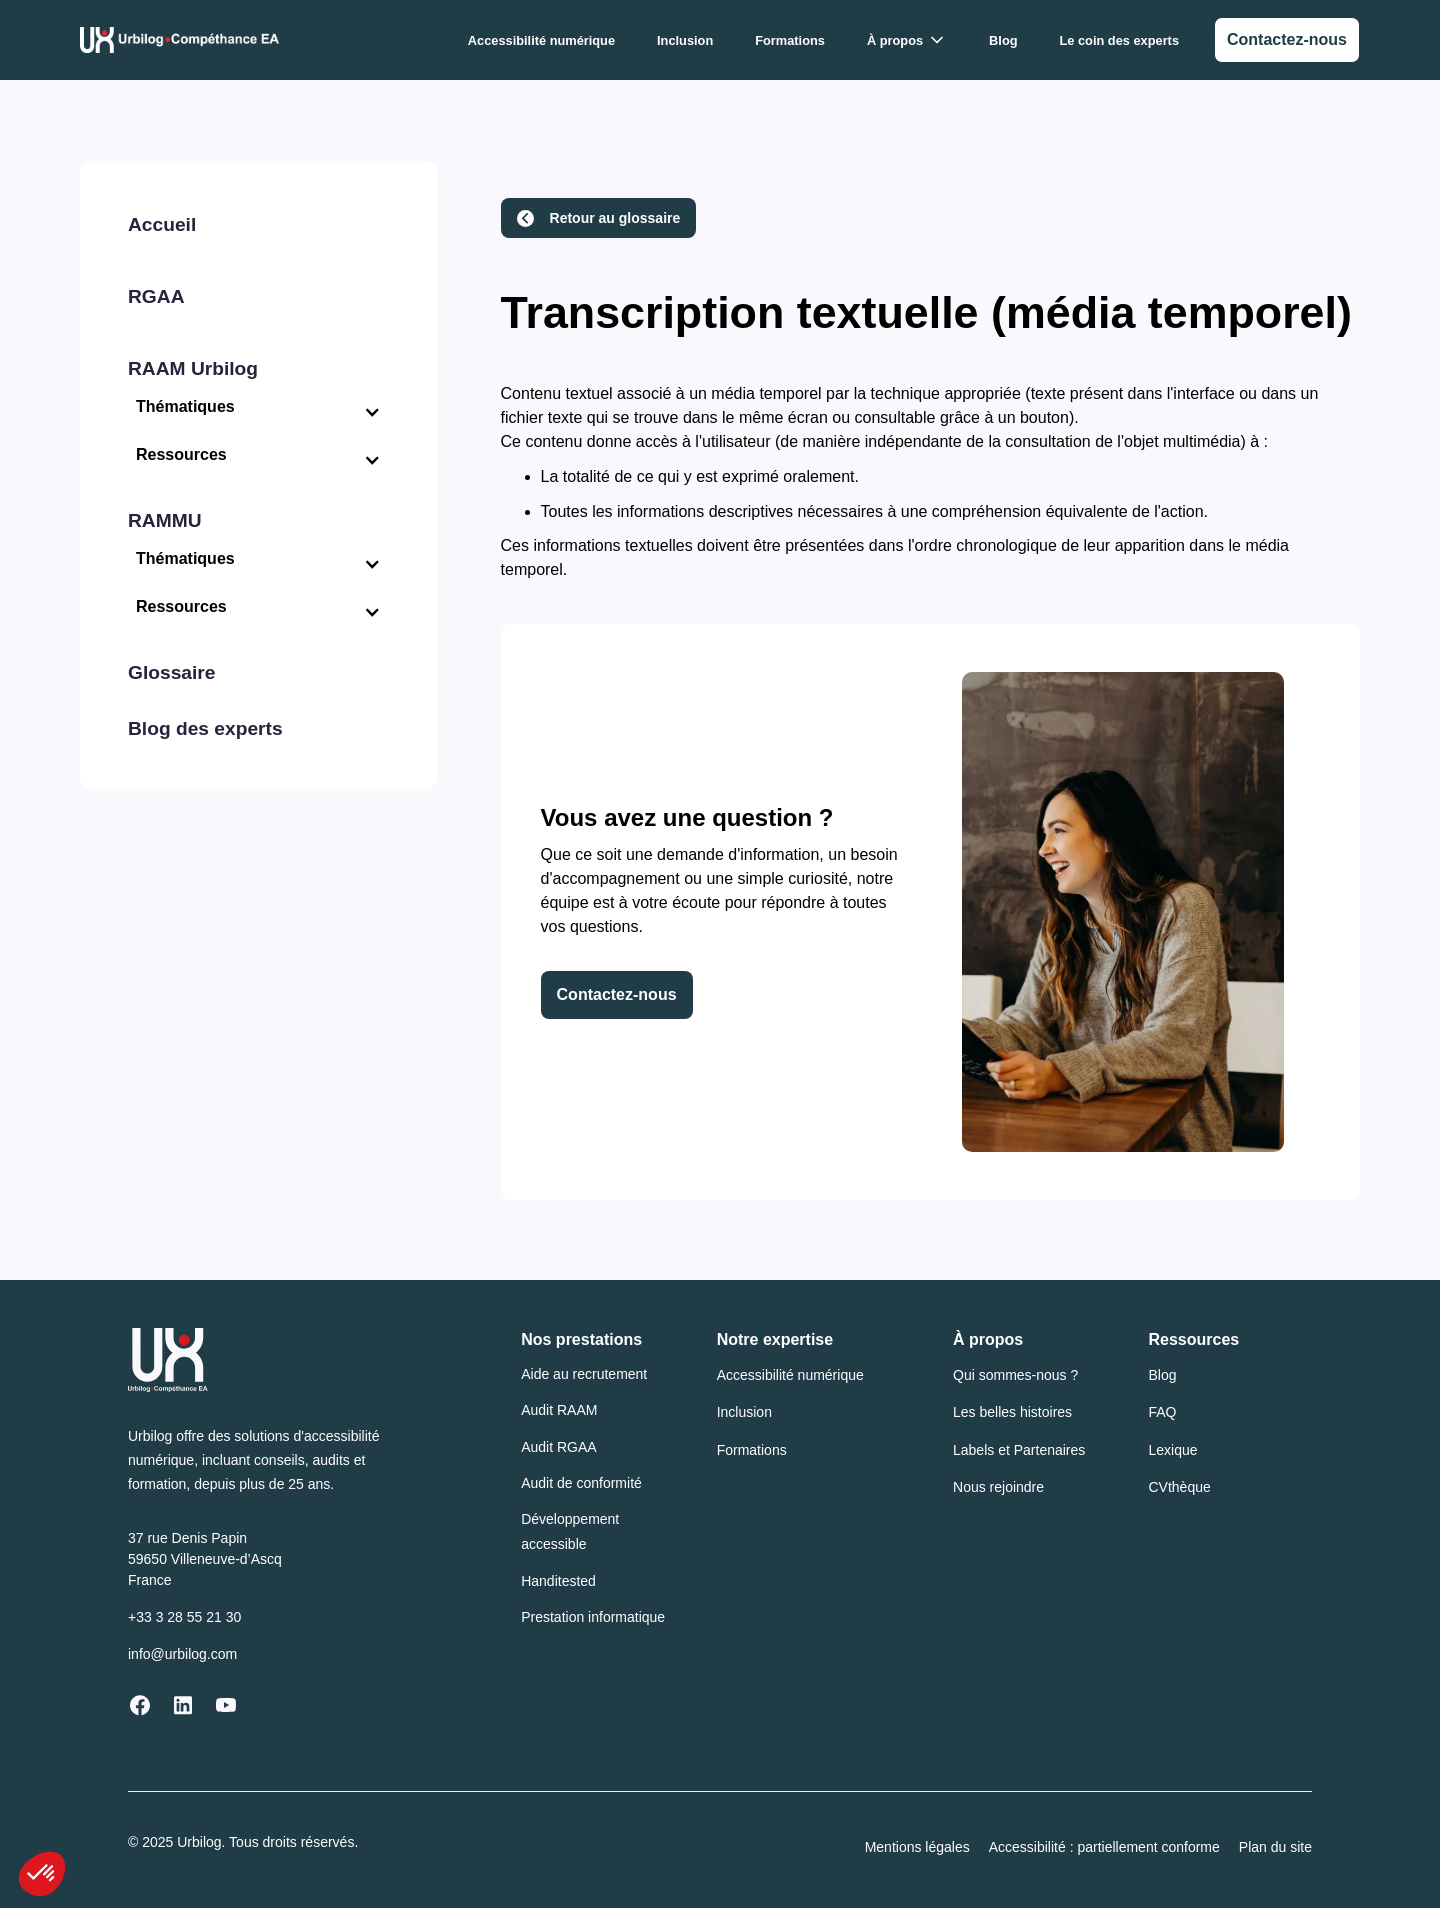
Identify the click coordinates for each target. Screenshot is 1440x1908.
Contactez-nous (617, 994)
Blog (1003, 40)
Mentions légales (917, 1847)
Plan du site (1275, 1847)
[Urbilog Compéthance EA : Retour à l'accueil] (179, 40)
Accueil (162, 224)
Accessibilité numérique (541, 40)
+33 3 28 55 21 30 (184, 1617)
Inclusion (685, 40)
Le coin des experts (1119, 40)
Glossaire (171, 672)
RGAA (156, 296)
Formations (790, 40)
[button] (907, 40)
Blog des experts (205, 728)
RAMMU (165, 520)
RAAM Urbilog (193, 368)
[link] (1287, 40)
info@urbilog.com (182, 1654)
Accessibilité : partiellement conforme (1104, 1847)
